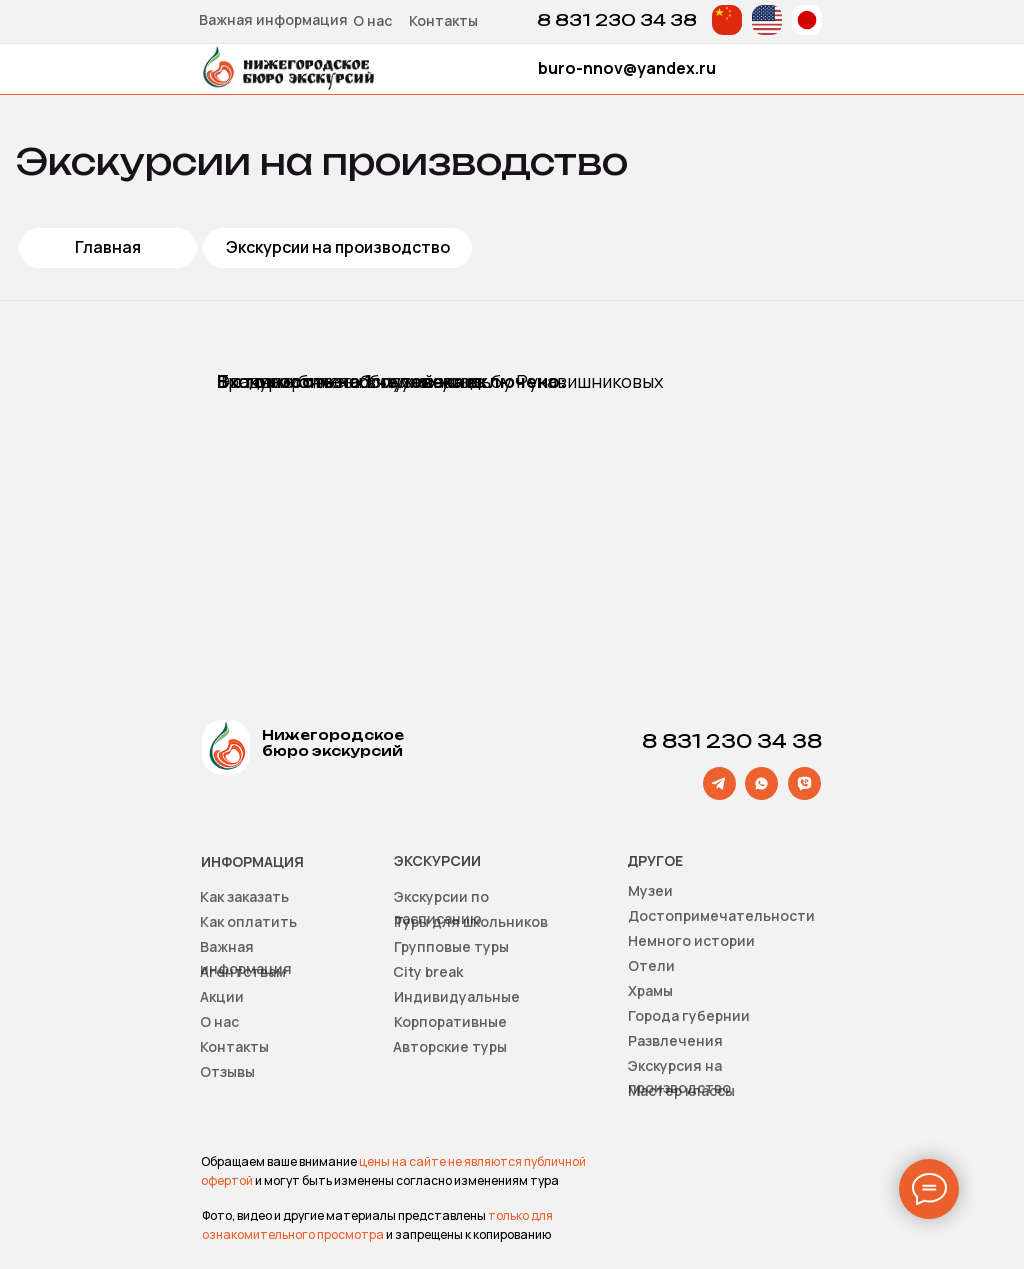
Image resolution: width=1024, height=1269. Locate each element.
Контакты (443, 20)
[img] (727, 20)
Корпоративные (450, 1021)
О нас (372, 20)
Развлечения (675, 1040)
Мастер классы (681, 1090)
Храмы (650, 990)
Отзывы (227, 1071)
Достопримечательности (721, 915)
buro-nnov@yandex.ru (627, 68)
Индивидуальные (457, 996)
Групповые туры (451, 946)
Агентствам (243, 971)
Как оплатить (248, 921)
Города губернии (689, 1015)
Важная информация (273, 19)
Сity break (428, 971)
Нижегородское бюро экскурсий (333, 743)
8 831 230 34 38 (617, 20)
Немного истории (691, 940)
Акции (222, 996)
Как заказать (244, 896)
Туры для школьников (471, 921)
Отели (651, 965)
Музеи (650, 890)
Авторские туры (450, 1046)
